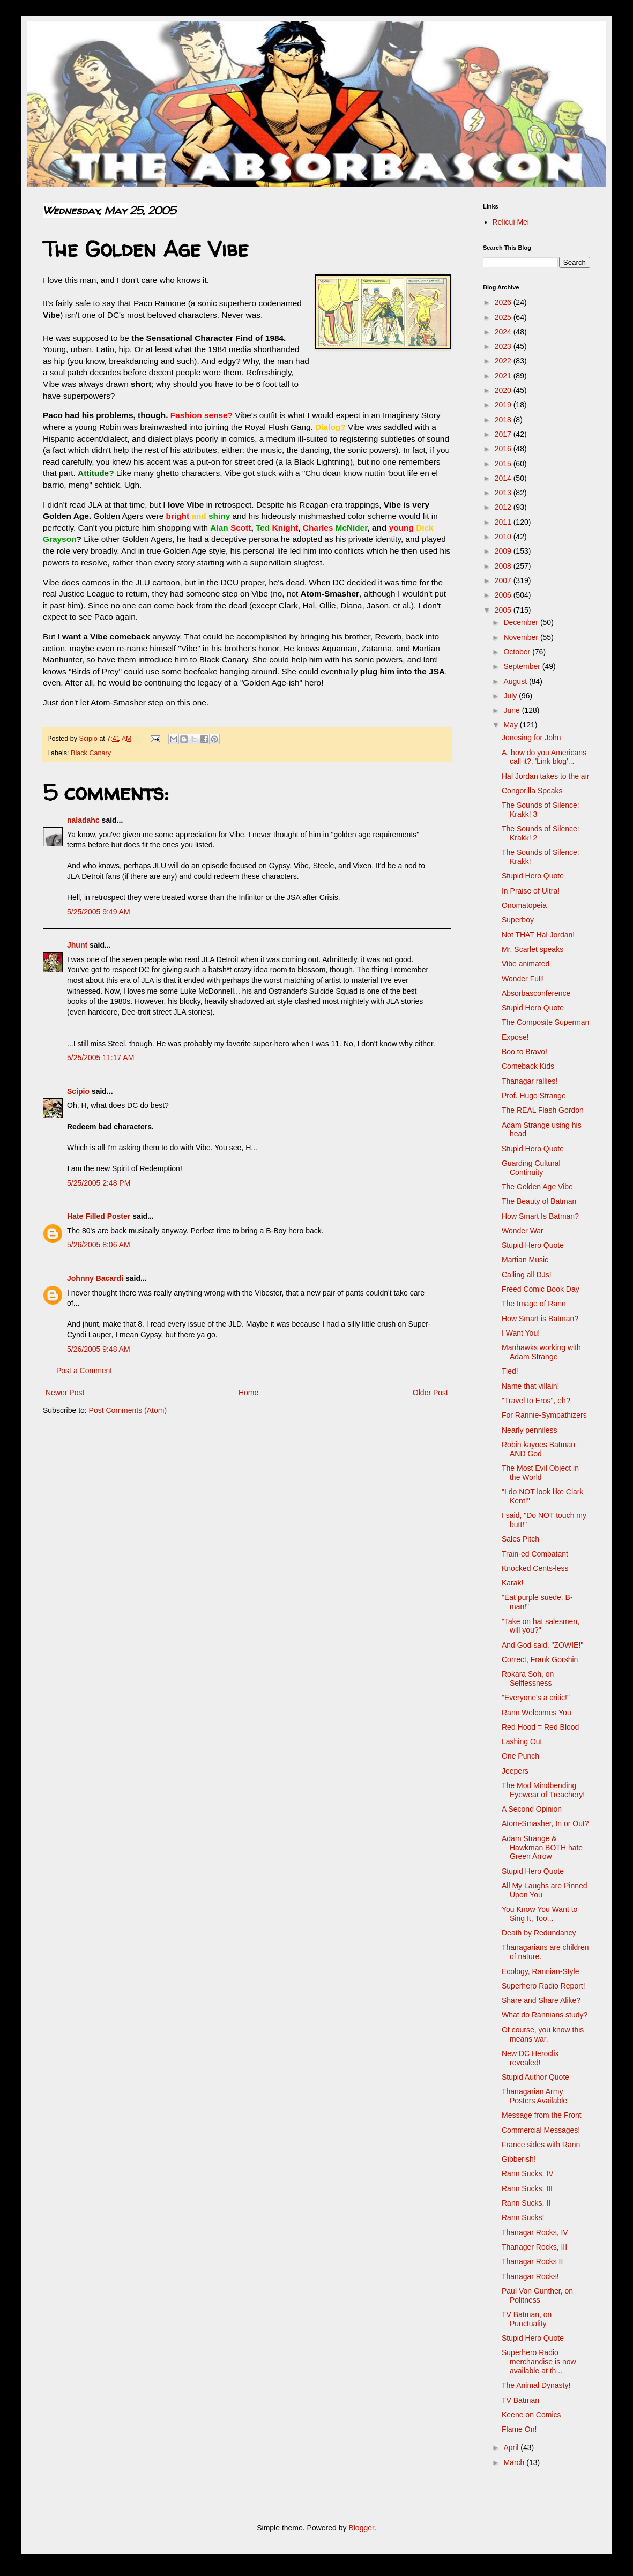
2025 (504, 317)
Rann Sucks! (523, 2217)
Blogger (361, 2527)
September (522, 666)
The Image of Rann (534, 1303)
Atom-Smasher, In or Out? (545, 1823)
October (517, 651)
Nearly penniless (529, 1430)
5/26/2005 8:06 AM (98, 1244)
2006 (504, 595)
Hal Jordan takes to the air (545, 776)
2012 (504, 507)
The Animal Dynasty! (536, 2385)
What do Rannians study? (544, 2015)
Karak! (512, 1583)
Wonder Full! (523, 978)
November (521, 637)
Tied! (510, 1371)
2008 (504, 566)
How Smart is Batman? (540, 1318)
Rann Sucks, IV (528, 2173)
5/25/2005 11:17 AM (100, 1057)
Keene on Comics (531, 2414)
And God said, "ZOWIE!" (542, 1645)
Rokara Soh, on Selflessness (528, 1678)
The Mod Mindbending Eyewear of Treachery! (543, 1790)
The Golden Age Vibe (537, 1186)
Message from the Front (542, 2115)
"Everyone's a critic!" (536, 1697)
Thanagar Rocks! (530, 2276)
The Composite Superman (545, 1022)
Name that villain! (530, 1386)
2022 (504, 360)
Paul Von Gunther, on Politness (537, 2295)
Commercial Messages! (541, 2130)
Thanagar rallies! (529, 1081)
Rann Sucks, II (526, 2203)
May (511, 724)
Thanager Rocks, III (534, 2247)
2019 (504, 404)
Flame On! (519, 2429)
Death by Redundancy (539, 1933)
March (514, 2462)
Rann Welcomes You (536, 1712)
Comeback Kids (528, 1066)
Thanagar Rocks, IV (535, 2232)
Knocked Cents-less (535, 1568)
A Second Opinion (532, 1809)
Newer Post (65, 1392)
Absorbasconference (536, 993)
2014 (504, 478)
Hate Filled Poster (98, 1216)
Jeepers (515, 1771)
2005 (504, 610)
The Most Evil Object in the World (540, 1472)
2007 (504, 580)
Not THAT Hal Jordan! (538, 934)
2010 (504, 536)
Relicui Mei (511, 222)
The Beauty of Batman (539, 1201)
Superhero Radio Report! (543, 1986)
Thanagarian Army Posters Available (534, 2096)
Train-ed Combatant (535, 1554)
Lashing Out (522, 1741)
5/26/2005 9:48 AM (98, 1349)
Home (248, 1392)
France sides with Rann (541, 2144)
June (512, 710)
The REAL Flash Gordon (543, 1110)
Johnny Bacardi (95, 1278)
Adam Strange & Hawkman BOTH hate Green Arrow (542, 1847)
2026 (504, 302)
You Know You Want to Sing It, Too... (539, 1914)
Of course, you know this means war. (543, 2034)
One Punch (520, 1756)
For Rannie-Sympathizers (544, 1415)
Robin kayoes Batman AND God (538, 1449)
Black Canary (91, 753)
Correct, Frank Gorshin (540, 1659)
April (511, 2447)
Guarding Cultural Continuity (531, 1168)
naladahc (83, 820)
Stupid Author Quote (535, 2077)
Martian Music (525, 1259)
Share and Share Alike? (541, 2000)
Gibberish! (519, 2159)
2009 (504, 551)
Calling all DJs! (527, 1274)
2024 (504, 331)
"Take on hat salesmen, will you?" (540, 1626)
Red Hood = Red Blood (540, 1727)
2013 (504, 492)
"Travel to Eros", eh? (536, 1400)
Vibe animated (525, 963)
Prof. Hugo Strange (534, 1095)
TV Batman (520, 2400)
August (515, 681)
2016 (504, 448)
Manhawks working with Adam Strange (541, 1352)
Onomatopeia (524, 905)
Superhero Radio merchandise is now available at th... (539, 2361)
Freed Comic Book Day (540, 1289)
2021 (504, 375)
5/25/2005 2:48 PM (98, 1183)
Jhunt (77, 945)
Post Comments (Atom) (128, 1410)
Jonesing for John (531, 737)
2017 (504, 434)
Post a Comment (84, 1370)
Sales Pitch (520, 1539)
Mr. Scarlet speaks (532, 949)
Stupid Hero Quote (533, 876)
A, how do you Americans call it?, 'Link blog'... (544, 757)
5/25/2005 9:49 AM (98, 911)
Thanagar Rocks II (532, 2261)
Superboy (518, 919)
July (511, 695)
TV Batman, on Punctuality (527, 2319)
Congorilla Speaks (532, 790)
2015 (504, 463)
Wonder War (522, 1230)
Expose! (515, 1037)
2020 (504, 390)
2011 (504, 522)
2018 (504, 419)
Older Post (430, 1392)
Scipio (78, 1091)
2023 (504, 346)
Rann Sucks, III (527, 2188)
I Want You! (521, 1333)
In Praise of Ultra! (531, 891)
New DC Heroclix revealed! (530, 2058)
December (521, 622)
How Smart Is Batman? (540, 1216)
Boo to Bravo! (524, 1051)
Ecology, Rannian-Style (540, 1971)
